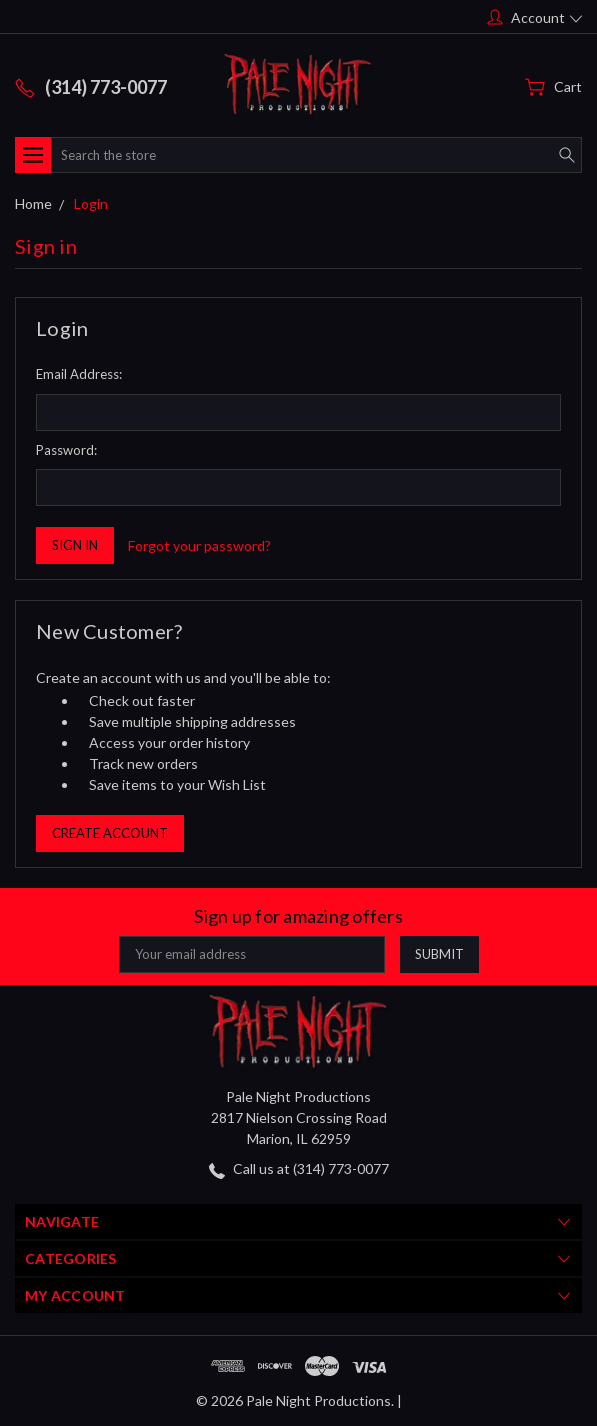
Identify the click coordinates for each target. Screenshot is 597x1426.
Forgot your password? (199, 545)
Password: (66, 450)
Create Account (110, 833)
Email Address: (79, 374)
